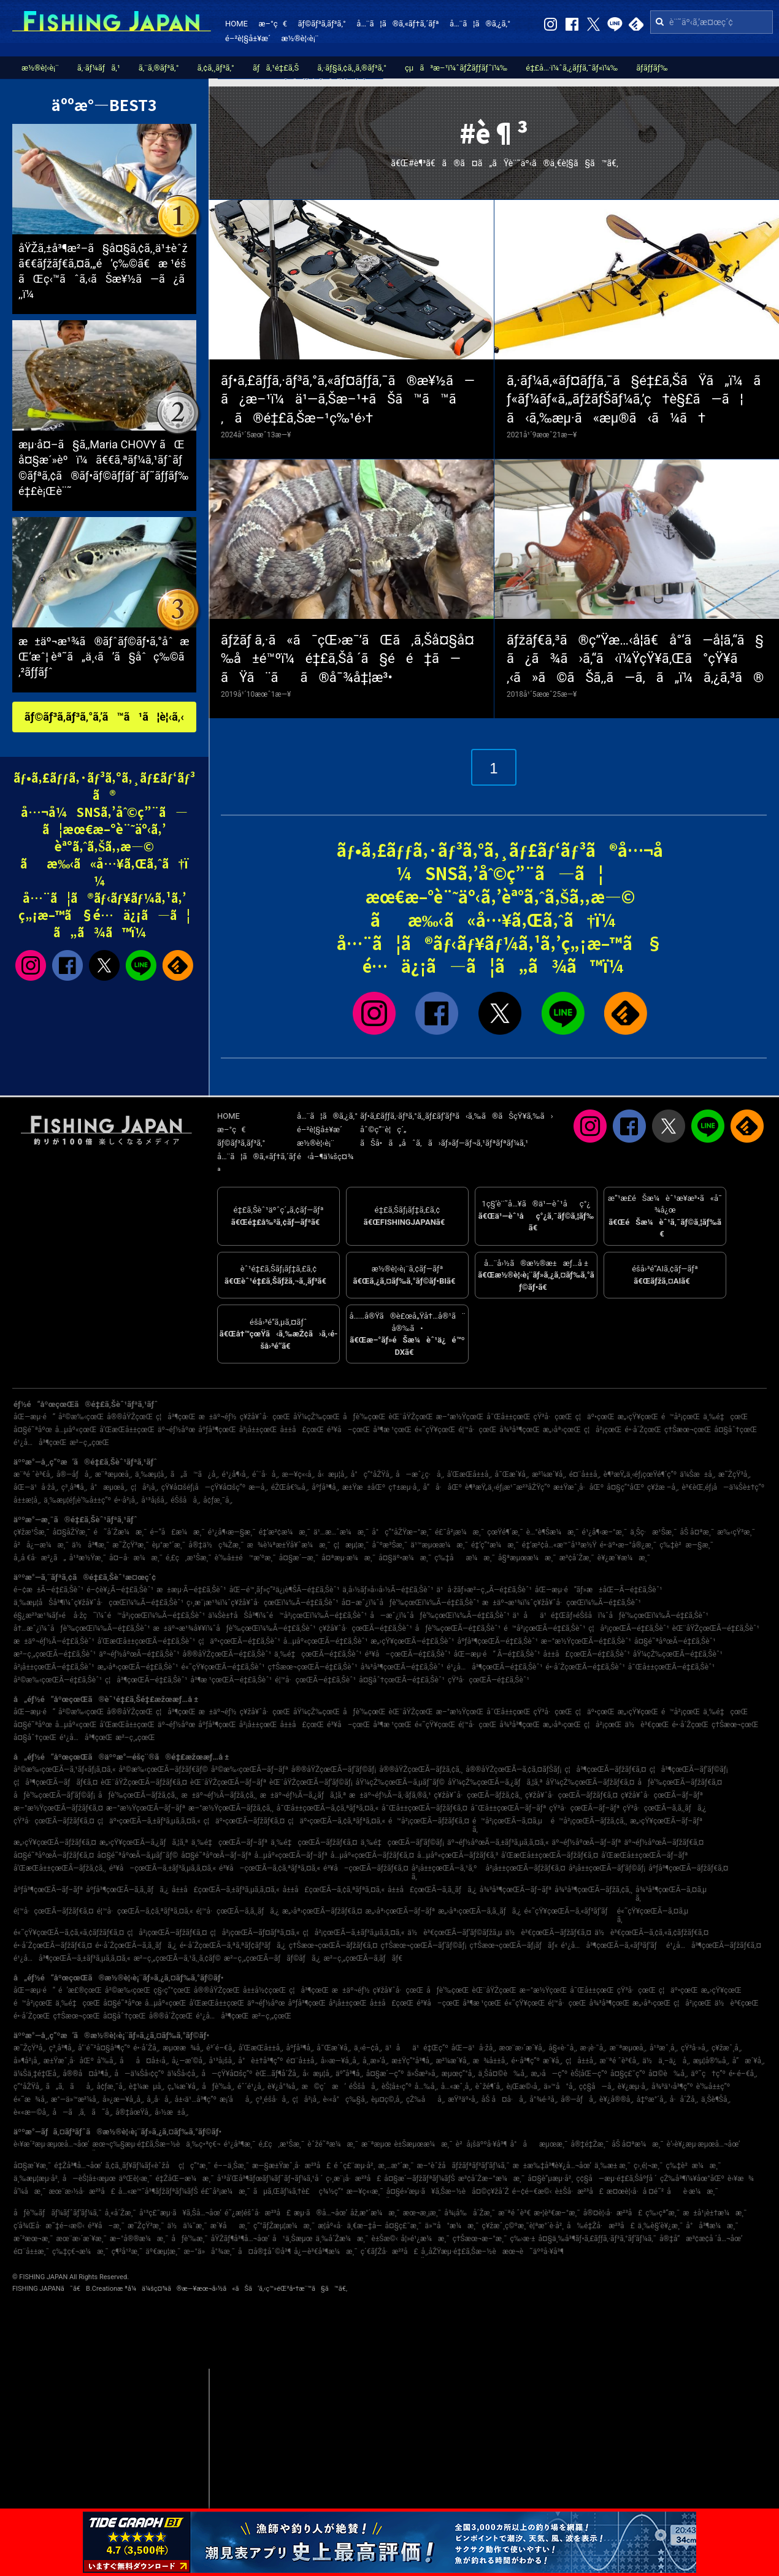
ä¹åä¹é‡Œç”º (416, 2048)
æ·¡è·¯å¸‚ (593, 2048)
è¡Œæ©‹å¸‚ (523, 2086)
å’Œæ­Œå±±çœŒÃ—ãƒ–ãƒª (644, 1855)
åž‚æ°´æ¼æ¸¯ (375, 2213)
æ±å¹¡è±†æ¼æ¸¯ (714, 2213)
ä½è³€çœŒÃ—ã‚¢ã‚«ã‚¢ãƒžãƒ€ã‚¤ (651, 1932)
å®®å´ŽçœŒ (171, 2016)
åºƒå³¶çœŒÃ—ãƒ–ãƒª (48, 1889)
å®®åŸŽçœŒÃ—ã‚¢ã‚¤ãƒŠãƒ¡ (513, 1769)
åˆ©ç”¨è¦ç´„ (383, 1129)
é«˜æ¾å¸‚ (30, 2099)
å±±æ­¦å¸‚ (26, 1500)
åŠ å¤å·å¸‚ (504, 2099)
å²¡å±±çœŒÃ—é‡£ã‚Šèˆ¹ (53, 1667)
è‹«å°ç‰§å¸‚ (345, 2099)
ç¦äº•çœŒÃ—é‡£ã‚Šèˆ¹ (239, 1641)
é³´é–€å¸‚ (220, 2048)
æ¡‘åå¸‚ (236, 2099)
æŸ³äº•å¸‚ (463, 2099)
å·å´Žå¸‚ (684, 2099)
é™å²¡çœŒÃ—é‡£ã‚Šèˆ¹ (544, 1628)
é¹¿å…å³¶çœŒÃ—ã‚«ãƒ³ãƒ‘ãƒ (612, 1945)
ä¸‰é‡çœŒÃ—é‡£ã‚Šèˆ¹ (318, 1654)
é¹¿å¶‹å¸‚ (235, 1474)
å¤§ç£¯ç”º (627, 2073)
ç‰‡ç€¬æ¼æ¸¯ (80, 2251)
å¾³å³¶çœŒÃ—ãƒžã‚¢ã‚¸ (593, 1889)
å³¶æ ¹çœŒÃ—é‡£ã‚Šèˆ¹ (231, 1680)
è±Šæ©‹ (385, 2238)
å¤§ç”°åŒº (625, 1487)
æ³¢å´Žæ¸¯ (576, 1558)
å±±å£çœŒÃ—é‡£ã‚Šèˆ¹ (586, 1654)
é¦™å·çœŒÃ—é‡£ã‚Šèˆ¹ (315, 1680)
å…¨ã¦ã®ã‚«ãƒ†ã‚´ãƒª (397, 23)
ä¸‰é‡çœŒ (725, 1417)
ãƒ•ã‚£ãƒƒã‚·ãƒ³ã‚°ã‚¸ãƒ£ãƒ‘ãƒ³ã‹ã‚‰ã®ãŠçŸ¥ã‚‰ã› (456, 1116)
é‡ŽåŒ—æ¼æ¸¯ (184, 2178)
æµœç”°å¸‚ (458, 2073)
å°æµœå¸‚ (109, 1487)
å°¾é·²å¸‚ (543, 2099)
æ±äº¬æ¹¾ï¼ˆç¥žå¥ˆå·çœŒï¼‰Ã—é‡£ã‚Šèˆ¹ (561, 1602)
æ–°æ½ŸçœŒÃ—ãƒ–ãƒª (145, 1808)
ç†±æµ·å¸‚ (404, 1487)
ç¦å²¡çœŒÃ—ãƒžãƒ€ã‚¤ (167, 1932)
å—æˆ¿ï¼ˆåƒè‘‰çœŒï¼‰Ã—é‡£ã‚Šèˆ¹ (439, 1615)
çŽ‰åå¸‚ (425, 2099)
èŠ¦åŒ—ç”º (588, 2073)
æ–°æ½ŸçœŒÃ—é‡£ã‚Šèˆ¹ (586, 1641)
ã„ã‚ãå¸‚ (69, 2086)
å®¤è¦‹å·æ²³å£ (612, 2213)
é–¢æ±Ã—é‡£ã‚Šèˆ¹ (48, 1589)
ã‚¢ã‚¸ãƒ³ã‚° (216, 67)
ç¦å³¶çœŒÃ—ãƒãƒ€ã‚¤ (55, 1782)
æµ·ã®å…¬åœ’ (320, 2213)
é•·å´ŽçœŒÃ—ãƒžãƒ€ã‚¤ (52, 1945)
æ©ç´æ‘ (324, 2086)
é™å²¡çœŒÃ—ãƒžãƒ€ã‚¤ (428, 1821)
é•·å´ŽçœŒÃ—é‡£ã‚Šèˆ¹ (584, 1667)
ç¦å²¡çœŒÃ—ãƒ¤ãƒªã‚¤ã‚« (254, 1932)
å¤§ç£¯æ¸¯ (403, 2225)
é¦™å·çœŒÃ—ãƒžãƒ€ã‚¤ (53, 1911)
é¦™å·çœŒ (477, 1429)
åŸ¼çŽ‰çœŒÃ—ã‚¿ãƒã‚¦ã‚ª (495, 1782)
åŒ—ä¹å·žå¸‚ (35, 1487)
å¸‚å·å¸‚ (159, 2099)
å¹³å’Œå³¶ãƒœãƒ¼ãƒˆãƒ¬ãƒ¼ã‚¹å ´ (270, 2178)
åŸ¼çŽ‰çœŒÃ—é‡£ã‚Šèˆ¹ (678, 1654)
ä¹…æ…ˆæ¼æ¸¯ (341, 1532)
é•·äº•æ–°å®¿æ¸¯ (628, 1545)
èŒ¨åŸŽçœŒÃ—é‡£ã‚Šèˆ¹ (715, 1628)
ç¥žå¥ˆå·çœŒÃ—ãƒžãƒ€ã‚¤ (571, 1795)
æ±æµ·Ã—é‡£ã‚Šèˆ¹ (191, 1589)
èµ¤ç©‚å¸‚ (387, 2099)
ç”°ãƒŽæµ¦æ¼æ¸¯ (284, 2225)
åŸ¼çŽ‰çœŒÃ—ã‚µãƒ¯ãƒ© (400, 1782)
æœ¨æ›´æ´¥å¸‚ (522, 2048)
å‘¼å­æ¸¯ (29, 2191)
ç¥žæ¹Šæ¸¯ (31, 1532)
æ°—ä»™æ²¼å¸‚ (75, 2099)
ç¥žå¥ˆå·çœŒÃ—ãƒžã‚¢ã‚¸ (478, 1795)
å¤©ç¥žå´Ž (490, 2191)
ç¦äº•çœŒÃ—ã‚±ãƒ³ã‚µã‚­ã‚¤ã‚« (149, 1821)
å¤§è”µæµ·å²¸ (550, 2178)
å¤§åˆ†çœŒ (735, 1429)
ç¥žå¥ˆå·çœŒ (265, 1417)
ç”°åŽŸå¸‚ (27, 2086)
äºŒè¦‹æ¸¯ (135, 2178)
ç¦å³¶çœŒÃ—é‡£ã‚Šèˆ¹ (146, 1680)
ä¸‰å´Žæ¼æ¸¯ (342, 2238)
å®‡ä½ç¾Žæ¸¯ (216, 1545)
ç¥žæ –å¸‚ (662, 1487)
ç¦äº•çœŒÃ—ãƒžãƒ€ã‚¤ (244, 1821)
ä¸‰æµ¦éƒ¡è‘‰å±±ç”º (77, 1500)
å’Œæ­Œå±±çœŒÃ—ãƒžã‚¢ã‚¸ (59, 1868)
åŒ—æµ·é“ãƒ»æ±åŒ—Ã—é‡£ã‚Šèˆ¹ (598, 1589)
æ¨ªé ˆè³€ (514, 2213)
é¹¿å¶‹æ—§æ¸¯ (232, 1532)
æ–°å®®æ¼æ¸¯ (139, 2238)
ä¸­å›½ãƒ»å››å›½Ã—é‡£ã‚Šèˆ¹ (387, 1589)
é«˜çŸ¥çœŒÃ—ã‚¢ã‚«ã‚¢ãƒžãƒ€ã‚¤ (68, 1932)
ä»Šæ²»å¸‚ (422, 2073)
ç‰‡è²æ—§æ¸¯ (686, 1545)
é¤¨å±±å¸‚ (585, 1474)
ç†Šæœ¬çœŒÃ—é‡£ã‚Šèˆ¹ (312, 1667)
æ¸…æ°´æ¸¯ (395, 2165)
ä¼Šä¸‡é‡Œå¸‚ (36, 2073)
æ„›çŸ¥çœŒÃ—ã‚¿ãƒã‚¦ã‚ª (143, 1842)
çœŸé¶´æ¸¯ (505, 1532)
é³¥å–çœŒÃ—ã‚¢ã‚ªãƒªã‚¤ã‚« (269, 1868)
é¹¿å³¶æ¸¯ (240, 2144)
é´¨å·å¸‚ (265, 1474)
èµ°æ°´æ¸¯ (169, 1545)
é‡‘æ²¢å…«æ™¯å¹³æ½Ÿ (559, 1545)
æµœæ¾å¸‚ (183, 2048)
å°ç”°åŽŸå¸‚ (372, 1474)
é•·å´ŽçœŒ (643, 1429)
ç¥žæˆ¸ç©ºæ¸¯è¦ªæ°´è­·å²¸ (523, 2225)
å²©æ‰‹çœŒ (81, 1417)
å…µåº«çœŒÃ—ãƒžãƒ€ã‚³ (457, 1855)
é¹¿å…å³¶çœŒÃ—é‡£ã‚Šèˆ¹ (494, 1667)
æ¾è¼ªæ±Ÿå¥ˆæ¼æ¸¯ (288, 1545)
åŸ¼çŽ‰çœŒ (316, 1417)
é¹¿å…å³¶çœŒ (39, 1442)
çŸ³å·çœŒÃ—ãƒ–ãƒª (584, 1808)
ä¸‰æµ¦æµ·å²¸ (36, 2178)
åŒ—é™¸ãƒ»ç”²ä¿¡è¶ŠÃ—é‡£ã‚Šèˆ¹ (284, 1589)
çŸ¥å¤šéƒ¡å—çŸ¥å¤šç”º (203, 1487)
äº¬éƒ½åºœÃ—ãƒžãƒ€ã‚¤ (664, 1842)
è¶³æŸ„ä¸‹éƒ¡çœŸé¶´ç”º (640, 1474)
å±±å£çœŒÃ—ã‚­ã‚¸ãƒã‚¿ (432, 1889)
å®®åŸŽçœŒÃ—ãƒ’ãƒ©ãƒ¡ (333, 1769)
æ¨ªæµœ (376, 2144)
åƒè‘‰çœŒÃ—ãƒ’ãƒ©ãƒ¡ (54, 1795)
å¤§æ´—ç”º (385, 2073)
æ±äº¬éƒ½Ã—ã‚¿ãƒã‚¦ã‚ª (303, 1795)
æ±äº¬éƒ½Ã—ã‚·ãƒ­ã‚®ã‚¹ (390, 1795)
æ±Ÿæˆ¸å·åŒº (578, 1487)
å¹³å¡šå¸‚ (154, 1500)
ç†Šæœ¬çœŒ (687, 1429)
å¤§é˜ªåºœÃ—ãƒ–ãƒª (216, 1855)
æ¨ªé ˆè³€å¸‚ (33, 1474)
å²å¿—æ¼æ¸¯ (41, 1545)
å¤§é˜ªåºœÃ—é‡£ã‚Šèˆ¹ (675, 1641)
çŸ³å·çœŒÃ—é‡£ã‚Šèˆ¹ (488, 1680)
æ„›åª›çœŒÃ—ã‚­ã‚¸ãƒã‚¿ (479, 1911)
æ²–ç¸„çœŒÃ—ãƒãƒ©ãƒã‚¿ (272, 1958)
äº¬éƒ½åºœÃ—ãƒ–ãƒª (586, 1842)
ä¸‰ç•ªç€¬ (203, 2144)
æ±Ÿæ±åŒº (363, 1487)
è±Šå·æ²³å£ (579, 2191)
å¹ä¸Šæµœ (292, 2238)
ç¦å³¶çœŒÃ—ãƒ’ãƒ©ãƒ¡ (689, 1769)
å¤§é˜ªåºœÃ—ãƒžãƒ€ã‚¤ (53, 1855)
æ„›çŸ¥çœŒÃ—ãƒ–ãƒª (666, 1821)
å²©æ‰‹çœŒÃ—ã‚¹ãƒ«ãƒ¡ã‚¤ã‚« (64, 1769)
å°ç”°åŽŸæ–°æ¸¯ (402, 1532)
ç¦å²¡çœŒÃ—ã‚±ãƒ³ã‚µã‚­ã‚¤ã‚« (354, 1932)
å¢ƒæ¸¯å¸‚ (217, 1500)
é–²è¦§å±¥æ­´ (248, 38)
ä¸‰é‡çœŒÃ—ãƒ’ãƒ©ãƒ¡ (402, 1842)
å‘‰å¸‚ (107, 2061)
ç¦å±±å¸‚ (581, 2061)
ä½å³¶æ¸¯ (90, 1545)
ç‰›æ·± (522, 2238)
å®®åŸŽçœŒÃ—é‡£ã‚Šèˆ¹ (226, 1654)
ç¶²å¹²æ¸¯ (127, 2251)
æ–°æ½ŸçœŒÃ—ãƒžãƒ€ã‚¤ (58, 1808)
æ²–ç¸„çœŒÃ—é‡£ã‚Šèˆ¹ (54, 1654)
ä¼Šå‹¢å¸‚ (183, 2073)
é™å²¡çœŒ (680, 1417)
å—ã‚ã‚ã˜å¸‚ (82, 2112)
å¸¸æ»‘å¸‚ (375, 2061)
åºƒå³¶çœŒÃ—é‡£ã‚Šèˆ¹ (497, 1641)
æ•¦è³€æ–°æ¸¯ (557, 2213)
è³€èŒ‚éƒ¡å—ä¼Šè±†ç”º (722, 1487)
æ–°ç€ (272, 23)
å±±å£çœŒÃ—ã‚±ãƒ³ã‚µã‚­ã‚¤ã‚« (226, 1889)
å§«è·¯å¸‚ (562, 2048)
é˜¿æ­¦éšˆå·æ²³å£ (257, 2213)
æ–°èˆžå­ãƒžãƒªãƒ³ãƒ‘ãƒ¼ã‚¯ (463, 2165)
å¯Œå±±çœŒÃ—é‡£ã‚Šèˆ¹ (671, 1667)
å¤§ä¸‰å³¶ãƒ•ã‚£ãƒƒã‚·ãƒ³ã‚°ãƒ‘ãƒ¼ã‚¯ (598, 2238)
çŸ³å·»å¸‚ (694, 2048)
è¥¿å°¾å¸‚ (283, 2086)
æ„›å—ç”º (549, 2073)
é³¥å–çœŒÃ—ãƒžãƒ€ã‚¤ (366, 1868)
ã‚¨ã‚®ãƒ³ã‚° (159, 67)
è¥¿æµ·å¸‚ (633, 2086)
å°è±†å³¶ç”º (260, 2061)
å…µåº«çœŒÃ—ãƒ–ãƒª (291, 1855)
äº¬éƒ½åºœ (176, 1429)
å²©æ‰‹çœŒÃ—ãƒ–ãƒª (249, 1769)
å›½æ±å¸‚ (171, 2112)
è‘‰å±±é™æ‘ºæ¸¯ (245, 1558)
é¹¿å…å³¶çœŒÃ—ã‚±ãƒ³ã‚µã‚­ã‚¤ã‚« (72, 1958)
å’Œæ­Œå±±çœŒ (127, 1429)
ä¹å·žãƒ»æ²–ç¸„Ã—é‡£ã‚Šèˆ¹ (484, 1589)
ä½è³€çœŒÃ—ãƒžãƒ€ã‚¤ (548, 1932)
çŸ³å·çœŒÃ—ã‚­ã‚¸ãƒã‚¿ (664, 1808)
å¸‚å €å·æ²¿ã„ (39, 1558)
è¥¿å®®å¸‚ (616, 2099)
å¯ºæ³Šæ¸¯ (389, 1545)
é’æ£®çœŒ (80, 1990)
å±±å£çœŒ (302, 1429)
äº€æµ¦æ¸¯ (162, 2251)
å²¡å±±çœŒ (258, 1429)
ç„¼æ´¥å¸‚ (183, 2086)
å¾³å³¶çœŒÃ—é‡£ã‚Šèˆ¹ (402, 1667)
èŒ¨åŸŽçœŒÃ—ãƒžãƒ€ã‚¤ (144, 1782)
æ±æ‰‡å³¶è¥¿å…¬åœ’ (552, 2165)
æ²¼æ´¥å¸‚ (549, 1474)
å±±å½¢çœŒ (264, 1990)
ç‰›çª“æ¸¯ (662, 2213)
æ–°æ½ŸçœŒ (459, 1417)
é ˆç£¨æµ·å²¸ (354, 2165)
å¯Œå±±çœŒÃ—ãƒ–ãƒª (508, 1808)
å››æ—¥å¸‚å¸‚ (340, 2061)
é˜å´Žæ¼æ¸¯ (120, 1532)
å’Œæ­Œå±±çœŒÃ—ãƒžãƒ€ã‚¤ (549, 1855)
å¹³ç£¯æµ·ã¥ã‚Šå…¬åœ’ (180, 2213)
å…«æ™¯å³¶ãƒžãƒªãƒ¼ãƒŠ (158, 2191)
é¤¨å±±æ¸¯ (31, 2251)
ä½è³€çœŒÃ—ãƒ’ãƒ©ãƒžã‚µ (454, 1932)
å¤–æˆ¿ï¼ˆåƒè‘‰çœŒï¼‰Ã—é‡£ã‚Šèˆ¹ (410, 1602)
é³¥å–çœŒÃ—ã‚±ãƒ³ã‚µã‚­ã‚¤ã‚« (162, 1868)
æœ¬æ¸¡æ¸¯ (422, 2213)
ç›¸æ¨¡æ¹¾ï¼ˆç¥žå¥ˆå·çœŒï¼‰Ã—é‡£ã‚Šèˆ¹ (262, 1602)
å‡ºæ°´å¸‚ (652, 2099)
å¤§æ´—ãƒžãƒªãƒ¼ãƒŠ (419, 2178)
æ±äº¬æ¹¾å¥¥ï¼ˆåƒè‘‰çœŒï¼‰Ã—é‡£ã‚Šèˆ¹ (234, 1628)
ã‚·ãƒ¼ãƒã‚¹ (98, 67)
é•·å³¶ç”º (526, 2061)
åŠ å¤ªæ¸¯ (697, 1532)
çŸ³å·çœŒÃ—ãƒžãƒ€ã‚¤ (53, 1821)
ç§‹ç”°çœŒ (172, 1990)
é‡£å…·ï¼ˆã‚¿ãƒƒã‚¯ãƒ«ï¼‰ (572, 67)
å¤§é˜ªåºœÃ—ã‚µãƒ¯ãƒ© (137, 1855)
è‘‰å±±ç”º (713, 2086)
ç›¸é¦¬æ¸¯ (648, 2165)
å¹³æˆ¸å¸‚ (664, 2048)
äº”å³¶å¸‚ (349, 2073)
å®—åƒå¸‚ (74, 1474)
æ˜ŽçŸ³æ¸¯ (130, 1545)
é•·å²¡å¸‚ (126, 1500)
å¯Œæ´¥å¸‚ (512, 1474)
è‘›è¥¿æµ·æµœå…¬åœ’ (703, 2144)
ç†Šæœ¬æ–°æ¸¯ (480, 2238)
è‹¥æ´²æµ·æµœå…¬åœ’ (51, 2144)
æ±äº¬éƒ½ (218, 1417)
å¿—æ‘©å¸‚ (188, 2061)
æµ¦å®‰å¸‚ (711, 2061)
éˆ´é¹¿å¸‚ (250, 2086)
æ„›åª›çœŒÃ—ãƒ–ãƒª (401, 1911)
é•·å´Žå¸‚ (146, 2048)
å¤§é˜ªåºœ (32, 1429)
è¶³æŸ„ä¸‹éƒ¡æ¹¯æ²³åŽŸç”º (507, 1487)
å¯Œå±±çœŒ (508, 1417)
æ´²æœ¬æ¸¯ (33, 2238)
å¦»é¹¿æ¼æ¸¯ (425, 2238)
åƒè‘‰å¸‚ (218, 2086)
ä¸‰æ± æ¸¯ (612, 2165)
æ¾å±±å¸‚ (490, 2061)
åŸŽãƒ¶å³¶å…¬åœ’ (240, 2238)
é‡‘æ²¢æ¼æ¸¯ (284, 1532)
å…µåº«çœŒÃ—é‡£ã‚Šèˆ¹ (325, 1641)
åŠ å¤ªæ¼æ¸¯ (638, 2144)
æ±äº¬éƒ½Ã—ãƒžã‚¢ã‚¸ (219, 1795)
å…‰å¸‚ (426, 2086)
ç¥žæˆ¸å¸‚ (727, 2048)
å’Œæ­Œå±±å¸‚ (469, 1474)
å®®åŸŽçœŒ (130, 1417)
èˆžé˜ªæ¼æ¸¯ (332, 2144)
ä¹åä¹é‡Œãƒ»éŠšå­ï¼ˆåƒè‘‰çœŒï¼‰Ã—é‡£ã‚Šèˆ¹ (610, 1615)
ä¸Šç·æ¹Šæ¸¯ (653, 1532)
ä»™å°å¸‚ (559, 2086)
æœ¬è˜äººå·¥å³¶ (533, 2251)
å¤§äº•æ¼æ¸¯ (404, 1558)
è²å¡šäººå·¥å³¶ (481, 2144)
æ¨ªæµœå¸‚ (113, 1474)
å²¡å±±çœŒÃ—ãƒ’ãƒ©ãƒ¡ (607, 1868)
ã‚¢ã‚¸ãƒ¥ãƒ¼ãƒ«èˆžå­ (140, 2165)
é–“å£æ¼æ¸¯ (177, 1532)
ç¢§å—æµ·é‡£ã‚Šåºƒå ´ (616, 2178)
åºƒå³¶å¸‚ (325, 1487)
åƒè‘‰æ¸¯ (189, 2238)
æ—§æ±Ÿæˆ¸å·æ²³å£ (291, 2165)
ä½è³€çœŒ (647, 1724)
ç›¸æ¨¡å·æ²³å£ (353, 2178)
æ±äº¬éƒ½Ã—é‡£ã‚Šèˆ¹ (53, 1641)
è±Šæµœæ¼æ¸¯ (423, 2144)
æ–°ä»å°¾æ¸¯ (209, 2251)
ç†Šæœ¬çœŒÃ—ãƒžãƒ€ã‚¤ (333, 1945)
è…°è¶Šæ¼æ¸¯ (552, 1532)
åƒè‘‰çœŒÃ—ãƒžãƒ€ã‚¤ (679, 1782)
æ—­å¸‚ (257, 1487)
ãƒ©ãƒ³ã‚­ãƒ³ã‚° (321, 23)
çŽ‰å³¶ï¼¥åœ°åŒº (692, 2178)
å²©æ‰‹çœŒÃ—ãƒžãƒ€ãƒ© (163, 1769)
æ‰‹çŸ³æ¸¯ (736, 1532)
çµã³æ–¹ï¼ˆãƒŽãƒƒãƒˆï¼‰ (456, 67)
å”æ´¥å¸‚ (748, 2061)
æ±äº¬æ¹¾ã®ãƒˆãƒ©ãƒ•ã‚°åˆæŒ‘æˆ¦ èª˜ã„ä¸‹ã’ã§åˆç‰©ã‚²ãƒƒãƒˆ (104, 656)
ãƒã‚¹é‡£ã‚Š (276, 67)
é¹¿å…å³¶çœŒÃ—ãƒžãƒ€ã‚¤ (713, 1945)
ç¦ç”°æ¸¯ (194, 2165)
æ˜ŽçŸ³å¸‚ (734, 1474)
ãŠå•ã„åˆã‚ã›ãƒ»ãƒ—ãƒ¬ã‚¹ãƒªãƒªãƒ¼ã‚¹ (444, 1143)
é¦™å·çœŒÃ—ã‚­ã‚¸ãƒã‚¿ (237, 1911)
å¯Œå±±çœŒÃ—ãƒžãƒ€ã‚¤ (424, 1808)
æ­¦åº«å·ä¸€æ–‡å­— (350, 2225)
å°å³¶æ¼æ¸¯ (712, 2225)
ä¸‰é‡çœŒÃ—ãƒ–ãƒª (229, 1842)
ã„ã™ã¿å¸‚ (195, 1474)
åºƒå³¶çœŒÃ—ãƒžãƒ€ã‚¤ (688, 1868)
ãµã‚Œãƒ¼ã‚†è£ (284, 2191)
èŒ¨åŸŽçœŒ (410, 1417)
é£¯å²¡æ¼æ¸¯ (459, 1532)
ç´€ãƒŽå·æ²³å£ (389, 2251)
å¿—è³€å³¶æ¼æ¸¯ (325, 2251)
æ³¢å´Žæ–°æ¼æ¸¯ (491, 2178)
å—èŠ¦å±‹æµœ (89, 2178)
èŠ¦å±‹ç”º (397, 2086)
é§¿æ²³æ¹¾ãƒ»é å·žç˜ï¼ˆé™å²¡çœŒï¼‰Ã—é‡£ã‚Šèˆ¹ (109, 1615)
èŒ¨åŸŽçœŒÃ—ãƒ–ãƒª (228, 1782)
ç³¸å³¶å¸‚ (74, 1487)
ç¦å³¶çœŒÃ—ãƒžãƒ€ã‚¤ (605, 1769)
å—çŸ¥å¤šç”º (227, 2073)
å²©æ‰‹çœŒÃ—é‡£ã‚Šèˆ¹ (57, 1680)
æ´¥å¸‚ (552, 2061)
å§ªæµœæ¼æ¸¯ (527, 1558)
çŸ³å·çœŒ (553, 1417)
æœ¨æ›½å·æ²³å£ (81, 2191)
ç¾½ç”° (331, 2191)
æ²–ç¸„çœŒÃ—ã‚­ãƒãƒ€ (363, 1958)
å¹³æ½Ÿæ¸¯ (87, 1558)
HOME (236, 23)
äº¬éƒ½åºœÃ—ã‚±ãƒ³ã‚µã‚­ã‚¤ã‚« (498, 1842)
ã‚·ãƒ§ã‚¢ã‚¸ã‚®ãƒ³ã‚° (351, 67)
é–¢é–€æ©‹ (532, 2191)
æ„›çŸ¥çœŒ (638, 1417)
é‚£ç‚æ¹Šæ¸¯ (189, 1558)
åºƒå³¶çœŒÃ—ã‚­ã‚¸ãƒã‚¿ (127, 1889)
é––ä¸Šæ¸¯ (231, 2165)
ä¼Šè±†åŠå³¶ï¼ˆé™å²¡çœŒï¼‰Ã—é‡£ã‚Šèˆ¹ (287, 1615)
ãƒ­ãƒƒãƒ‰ (651, 67)
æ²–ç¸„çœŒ (89, 1442)
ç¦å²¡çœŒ (603, 1429)
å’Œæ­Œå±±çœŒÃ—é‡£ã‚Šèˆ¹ (146, 1641)
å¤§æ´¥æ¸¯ (32, 2165)
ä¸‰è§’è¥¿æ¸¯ (660, 2225)
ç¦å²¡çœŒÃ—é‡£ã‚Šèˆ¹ (628, 1628)
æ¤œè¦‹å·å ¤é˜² (635, 2191)
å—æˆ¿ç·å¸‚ (420, 1474)
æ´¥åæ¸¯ (230, 2225)
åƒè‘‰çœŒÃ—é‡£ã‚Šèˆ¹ (458, 1628)
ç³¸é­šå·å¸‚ (273, 2099)
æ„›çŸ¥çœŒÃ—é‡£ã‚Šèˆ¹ (412, 1641)
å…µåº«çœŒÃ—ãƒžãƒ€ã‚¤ (372, 1855)
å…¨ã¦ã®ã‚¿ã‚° (480, 23)
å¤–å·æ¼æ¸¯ (136, 1558)
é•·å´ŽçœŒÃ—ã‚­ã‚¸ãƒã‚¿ (136, 1945)
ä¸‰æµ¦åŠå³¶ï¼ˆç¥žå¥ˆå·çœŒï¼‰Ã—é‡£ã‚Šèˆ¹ (98, 1602)
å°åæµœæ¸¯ (538, 2144)
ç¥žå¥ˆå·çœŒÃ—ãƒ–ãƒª (662, 1795)
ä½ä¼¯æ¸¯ (187, 2225)
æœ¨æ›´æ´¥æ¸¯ (81, 2238)
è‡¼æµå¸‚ (146, 2086)
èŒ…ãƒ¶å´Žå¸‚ (278, 2073)
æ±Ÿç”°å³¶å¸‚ (411, 2061)
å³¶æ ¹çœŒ (392, 1429)
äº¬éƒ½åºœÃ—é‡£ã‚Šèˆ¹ (139, 1654)
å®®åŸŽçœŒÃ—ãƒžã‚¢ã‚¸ (420, 1769)
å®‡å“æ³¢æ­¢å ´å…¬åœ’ (700, 2238)
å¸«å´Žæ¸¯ (120, 2213)
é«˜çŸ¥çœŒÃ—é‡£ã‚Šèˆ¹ (223, 1667)
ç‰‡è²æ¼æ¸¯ (693, 2165)
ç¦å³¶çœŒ (176, 1417)
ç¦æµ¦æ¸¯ (351, 1545)
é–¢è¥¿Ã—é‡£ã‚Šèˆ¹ (119, 1589)
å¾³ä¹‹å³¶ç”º (672, 2086)
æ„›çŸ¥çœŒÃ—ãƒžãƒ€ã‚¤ (54, 1842)
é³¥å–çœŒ (348, 1429)
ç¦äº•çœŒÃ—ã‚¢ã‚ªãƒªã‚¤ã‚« (336, 1821)
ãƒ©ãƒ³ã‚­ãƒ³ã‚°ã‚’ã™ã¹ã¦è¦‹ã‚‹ (104, 716)
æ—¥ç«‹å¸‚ (298, 1474)
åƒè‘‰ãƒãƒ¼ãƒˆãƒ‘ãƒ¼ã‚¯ (57, 2213)
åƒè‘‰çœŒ (364, 1417)
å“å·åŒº (442, 1487)
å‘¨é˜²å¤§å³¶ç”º (104, 2048)
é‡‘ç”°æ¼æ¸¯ (495, 1545)
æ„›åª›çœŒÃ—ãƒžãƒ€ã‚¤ (322, 1911)
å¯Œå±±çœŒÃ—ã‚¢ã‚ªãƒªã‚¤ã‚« (327, 1808)
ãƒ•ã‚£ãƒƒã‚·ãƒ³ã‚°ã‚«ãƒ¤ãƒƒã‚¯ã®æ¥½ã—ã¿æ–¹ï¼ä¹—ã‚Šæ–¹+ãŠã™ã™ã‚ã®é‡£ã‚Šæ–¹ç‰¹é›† (348, 399)
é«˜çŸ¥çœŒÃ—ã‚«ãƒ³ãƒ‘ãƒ (568, 1911)
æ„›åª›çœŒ (562, 1429)
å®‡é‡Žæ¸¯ (589, 2144)
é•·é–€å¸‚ (743, 2073)
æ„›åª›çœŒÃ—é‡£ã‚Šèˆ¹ (138, 1667)
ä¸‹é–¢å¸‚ (368, 2048)
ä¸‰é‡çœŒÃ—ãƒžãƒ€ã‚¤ (314, 1842)
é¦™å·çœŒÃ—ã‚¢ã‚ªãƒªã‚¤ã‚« (145, 1911)
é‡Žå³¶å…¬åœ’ (78, 2165)
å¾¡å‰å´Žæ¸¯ (469, 2213)
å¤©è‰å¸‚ (668, 2073)
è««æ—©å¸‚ (31, 2112)
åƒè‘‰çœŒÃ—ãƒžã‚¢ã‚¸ (138, 1795)
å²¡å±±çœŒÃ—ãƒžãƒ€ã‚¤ (525, 1868)
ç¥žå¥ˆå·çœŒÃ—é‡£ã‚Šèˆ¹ (365, 1628)
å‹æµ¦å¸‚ (333, 1474)
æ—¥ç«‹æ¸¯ (365, 2191)
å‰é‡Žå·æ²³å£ (601, 2225)
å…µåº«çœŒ (76, 1429)
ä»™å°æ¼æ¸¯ (451, 2225)
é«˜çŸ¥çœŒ (435, 1429)
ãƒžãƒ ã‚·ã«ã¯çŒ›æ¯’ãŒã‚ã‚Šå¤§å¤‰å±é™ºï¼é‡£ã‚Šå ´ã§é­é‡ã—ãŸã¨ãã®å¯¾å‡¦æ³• (347, 659)
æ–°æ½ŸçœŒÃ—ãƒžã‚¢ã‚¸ (231, 1808)
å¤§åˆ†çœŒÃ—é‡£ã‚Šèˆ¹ (402, 1680)
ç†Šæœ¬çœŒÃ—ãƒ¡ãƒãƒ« (513, 1945)
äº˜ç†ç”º (708, 2073)
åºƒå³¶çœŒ (217, 1429)
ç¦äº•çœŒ (595, 1417)
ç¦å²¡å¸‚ (144, 1487)
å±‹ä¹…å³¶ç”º (196, 2099)
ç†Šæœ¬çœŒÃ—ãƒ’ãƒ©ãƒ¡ (424, 1945)
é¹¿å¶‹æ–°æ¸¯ (604, 1532)
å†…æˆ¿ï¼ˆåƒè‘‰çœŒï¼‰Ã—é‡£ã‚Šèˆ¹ (81, 1628)
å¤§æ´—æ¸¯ (298, 1558)
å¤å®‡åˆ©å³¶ (264, 2251)
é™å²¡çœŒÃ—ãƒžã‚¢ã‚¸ (589, 1821)
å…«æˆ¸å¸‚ (456, 2086)
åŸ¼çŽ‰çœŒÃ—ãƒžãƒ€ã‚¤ (590, 1782)
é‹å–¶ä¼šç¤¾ (325, 1156)
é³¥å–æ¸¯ (106, 2225)
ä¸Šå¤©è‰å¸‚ (503, 2073)
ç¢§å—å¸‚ (597, 2086)
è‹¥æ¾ (740, 2178)
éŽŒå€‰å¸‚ (290, 1487)
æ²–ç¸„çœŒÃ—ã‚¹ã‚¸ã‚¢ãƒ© (177, 1958)
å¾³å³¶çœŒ (519, 1429)
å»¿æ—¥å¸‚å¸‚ (123, 2099)
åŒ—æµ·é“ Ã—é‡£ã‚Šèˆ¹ (497, 1654)
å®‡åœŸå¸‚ (133, 2112)
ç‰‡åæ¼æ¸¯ (464, 1558)
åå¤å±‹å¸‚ (144, 2061)
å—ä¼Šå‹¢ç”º (139, 2073)
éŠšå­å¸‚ (185, 1500)
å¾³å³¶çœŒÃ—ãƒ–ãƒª (515, 1889)
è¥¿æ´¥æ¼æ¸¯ (623, 1558)
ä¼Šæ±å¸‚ (697, 1474)
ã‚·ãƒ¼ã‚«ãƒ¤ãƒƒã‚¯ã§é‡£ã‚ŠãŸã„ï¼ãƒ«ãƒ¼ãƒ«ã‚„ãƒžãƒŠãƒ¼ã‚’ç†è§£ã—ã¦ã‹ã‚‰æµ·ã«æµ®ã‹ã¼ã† (634, 399)
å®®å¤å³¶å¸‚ (87, 2073)
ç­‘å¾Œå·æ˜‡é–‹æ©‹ (49, 2225)
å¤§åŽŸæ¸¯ (72, 1532)
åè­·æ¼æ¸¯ (692, 2191)
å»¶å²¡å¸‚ (26, 2061)
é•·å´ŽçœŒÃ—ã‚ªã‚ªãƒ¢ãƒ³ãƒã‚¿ (233, 1945)
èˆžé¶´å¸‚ (489, 2086)
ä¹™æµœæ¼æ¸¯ (439, 1545)
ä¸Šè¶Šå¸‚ (716, 2099)
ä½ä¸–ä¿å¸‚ (665, 2061)
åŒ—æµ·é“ (34, 1417)
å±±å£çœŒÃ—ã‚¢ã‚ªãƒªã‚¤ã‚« (334, 1889)
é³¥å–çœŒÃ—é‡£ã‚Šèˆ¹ (408, 1654)
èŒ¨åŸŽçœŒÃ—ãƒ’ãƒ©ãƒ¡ (311, 1782)
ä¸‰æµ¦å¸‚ (151, 1474)
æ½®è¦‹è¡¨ (300, 38)
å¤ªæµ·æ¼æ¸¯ (348, 1558)
